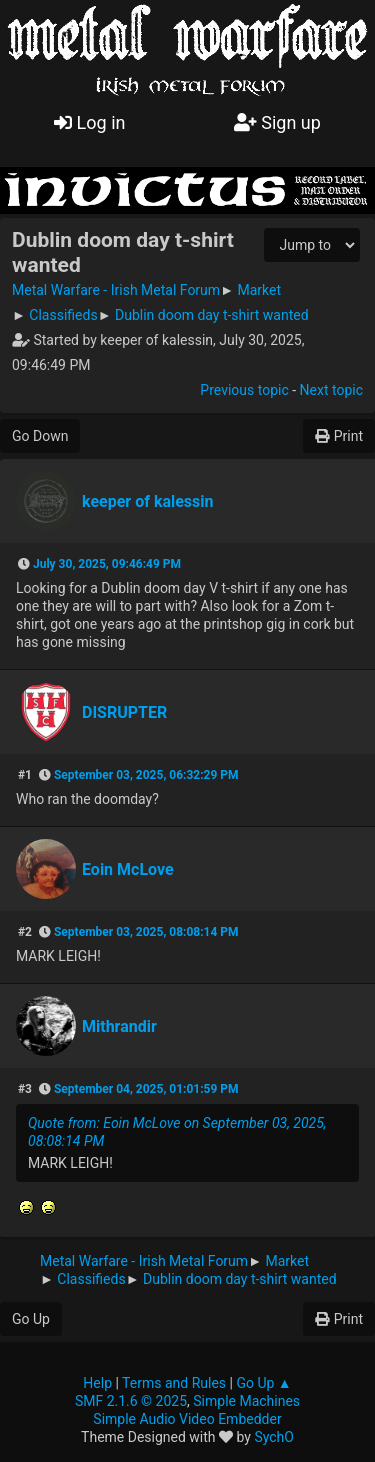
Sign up (277, 122)
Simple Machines (246, 1401)
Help (97, 1383)
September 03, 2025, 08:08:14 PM (146, 932)
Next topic (331, 390)
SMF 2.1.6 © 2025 (131, 1401)
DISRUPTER (124, 712)
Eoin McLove (128, 869)
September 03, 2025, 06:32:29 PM (146, 775)
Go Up (31, 1319)
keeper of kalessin (148, 501)
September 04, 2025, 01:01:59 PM (146, 1089)
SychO (274, 1437)
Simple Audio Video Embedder (187, 1419)
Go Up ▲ (263, 1383)
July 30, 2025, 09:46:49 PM (107, 564)
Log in (89, 122)
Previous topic (244, 390)
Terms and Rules (174, 1383)
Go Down (40, 436)
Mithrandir (119, 1026)
